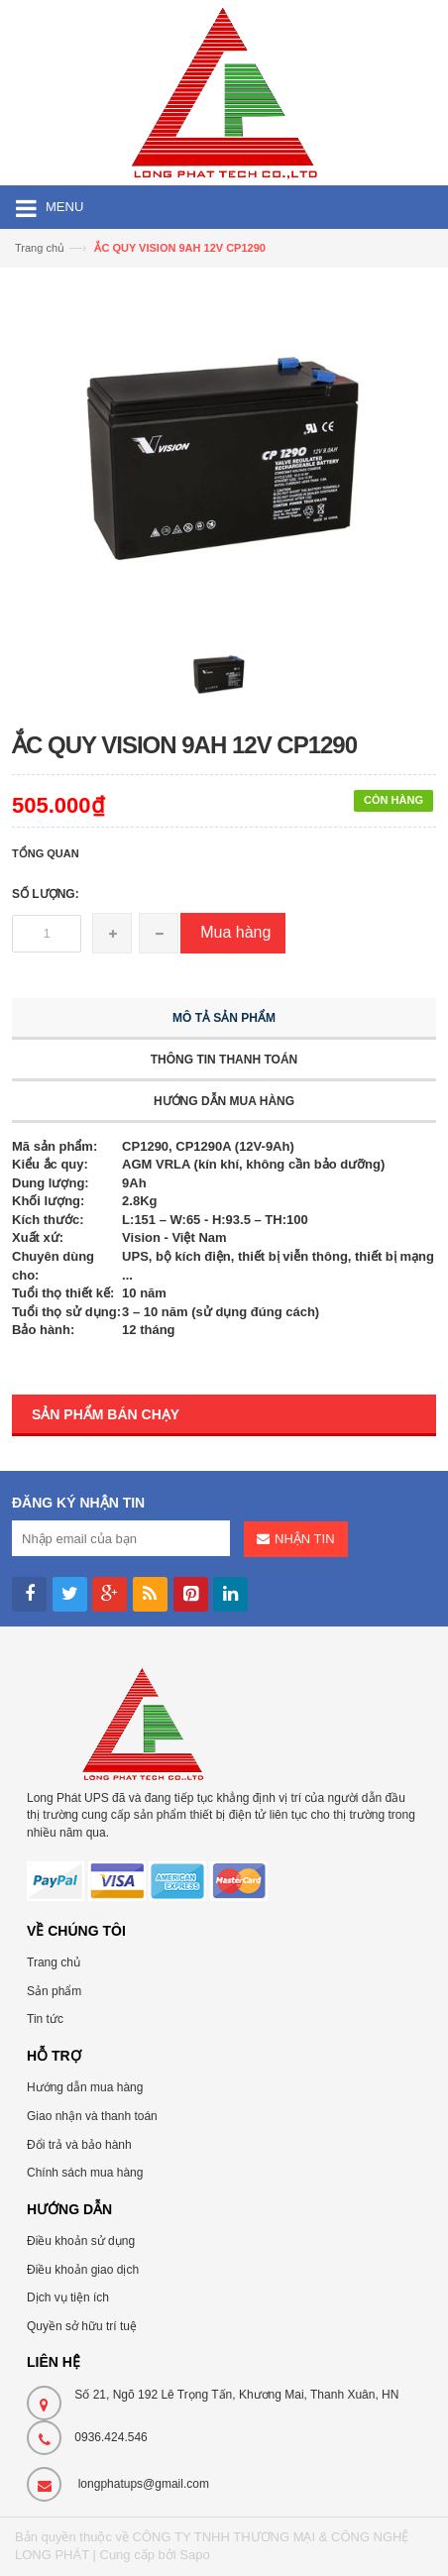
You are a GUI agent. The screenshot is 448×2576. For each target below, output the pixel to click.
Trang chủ (53, 1962)
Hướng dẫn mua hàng (224, 1101)
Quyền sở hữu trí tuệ (82, 2326)
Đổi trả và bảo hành (79, 2145)
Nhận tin (304, 1538)
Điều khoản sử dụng (81, 2241)
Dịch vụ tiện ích (68, 2297)
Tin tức (45, 2019)
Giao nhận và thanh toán (92, 2116)
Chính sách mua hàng (85, 2173)
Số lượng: (45, 894)
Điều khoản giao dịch (83, 2270)
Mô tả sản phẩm (224, 1018)
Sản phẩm (54, 1991)
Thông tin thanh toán (224, 1059)
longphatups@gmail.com (143, 2484)
